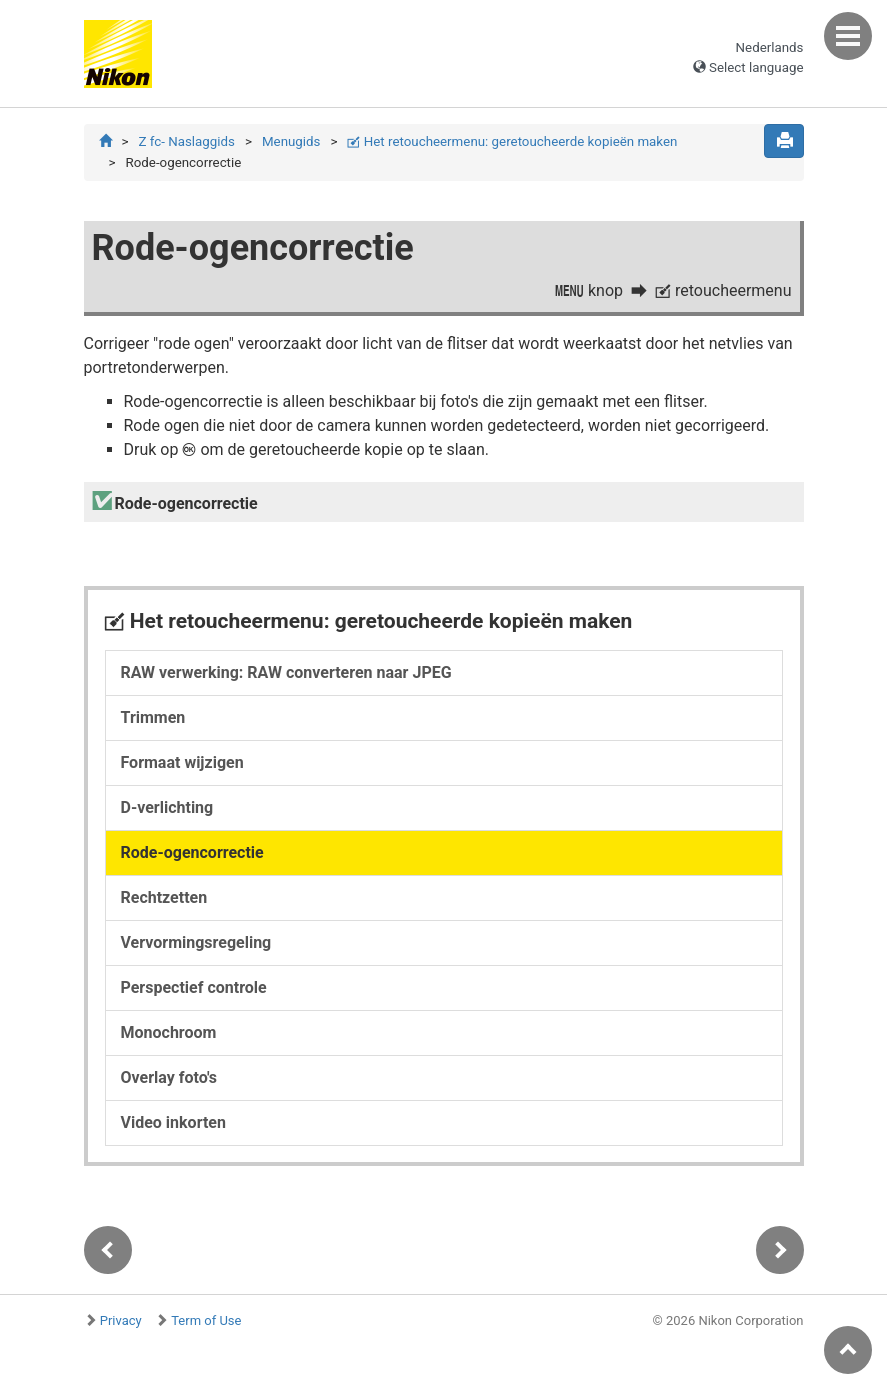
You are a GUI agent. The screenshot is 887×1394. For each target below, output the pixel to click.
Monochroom (169, 1032)
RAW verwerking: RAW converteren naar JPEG (286, 672)
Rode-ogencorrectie (192, 852)
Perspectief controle (194, 987)
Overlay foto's (169, 1077)
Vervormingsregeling (196, 942)
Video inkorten (173, 1122)
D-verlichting (167, 807)
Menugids (291, 141)
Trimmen (153, 717)
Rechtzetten (164, 897)
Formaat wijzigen (182, 762)
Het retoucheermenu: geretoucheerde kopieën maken (512, 141)
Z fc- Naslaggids (186, 141)
